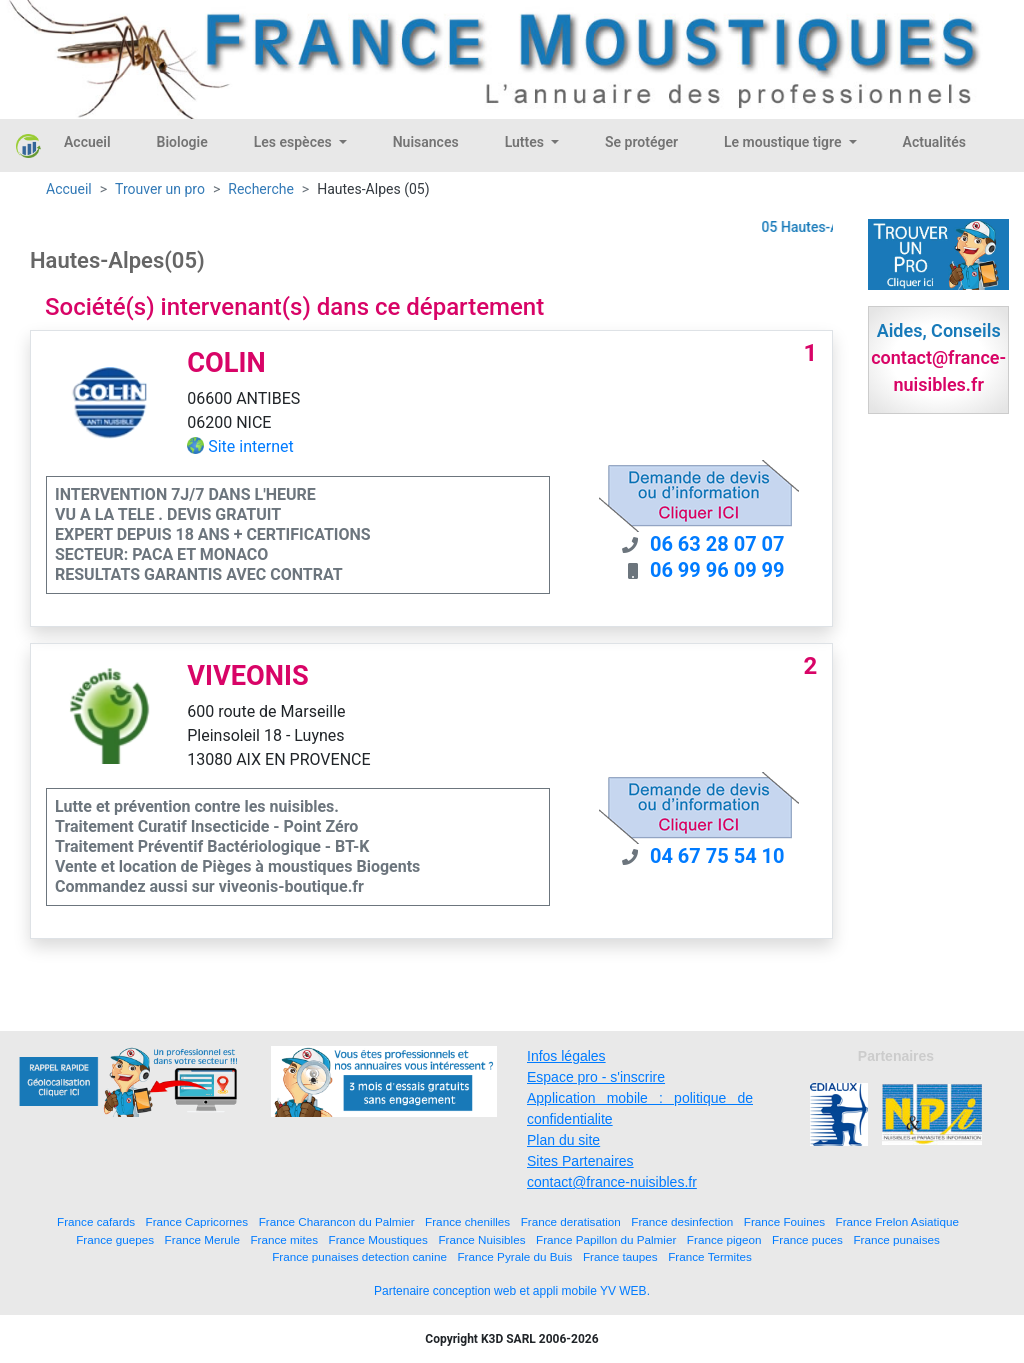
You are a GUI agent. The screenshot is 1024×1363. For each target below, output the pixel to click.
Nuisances (426, 142)
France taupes (620, 1256)
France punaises (896, 1239)
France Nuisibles (481, 1239)
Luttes (526, 142)
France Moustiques (378, 1239)
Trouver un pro (160, 189)
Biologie (182, 142)
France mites (284, 1239)
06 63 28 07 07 (717, 544)
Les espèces (294, 142)
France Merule (202, 1239)
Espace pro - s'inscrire (596, 1077)
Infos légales (566, 1056)
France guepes (115, 1239)
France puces (807, 1239)
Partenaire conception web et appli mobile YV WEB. (512, 1291)
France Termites (710, 1256)
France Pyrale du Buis (514, 1256)
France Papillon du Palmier (606, 1239)
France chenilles (467, 1221)
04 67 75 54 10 (717, 856)
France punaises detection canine (359, 1256)
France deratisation (571, 1221)
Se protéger (641, 142)
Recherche (261, 189)
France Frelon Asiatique (897, 1221)
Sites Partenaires (580, 1161)
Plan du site (563, 1140)
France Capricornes (197, 1221)
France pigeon (724, 1239)
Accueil (87, 142)
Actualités (934, 142)
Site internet (251, 446)
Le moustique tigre (784, 142)
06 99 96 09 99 (717, 570)
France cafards (96, 1221)
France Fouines (784, 1221)
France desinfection (682, 1221)
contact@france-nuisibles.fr (612, 1182)
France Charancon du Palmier (337, 1221)
